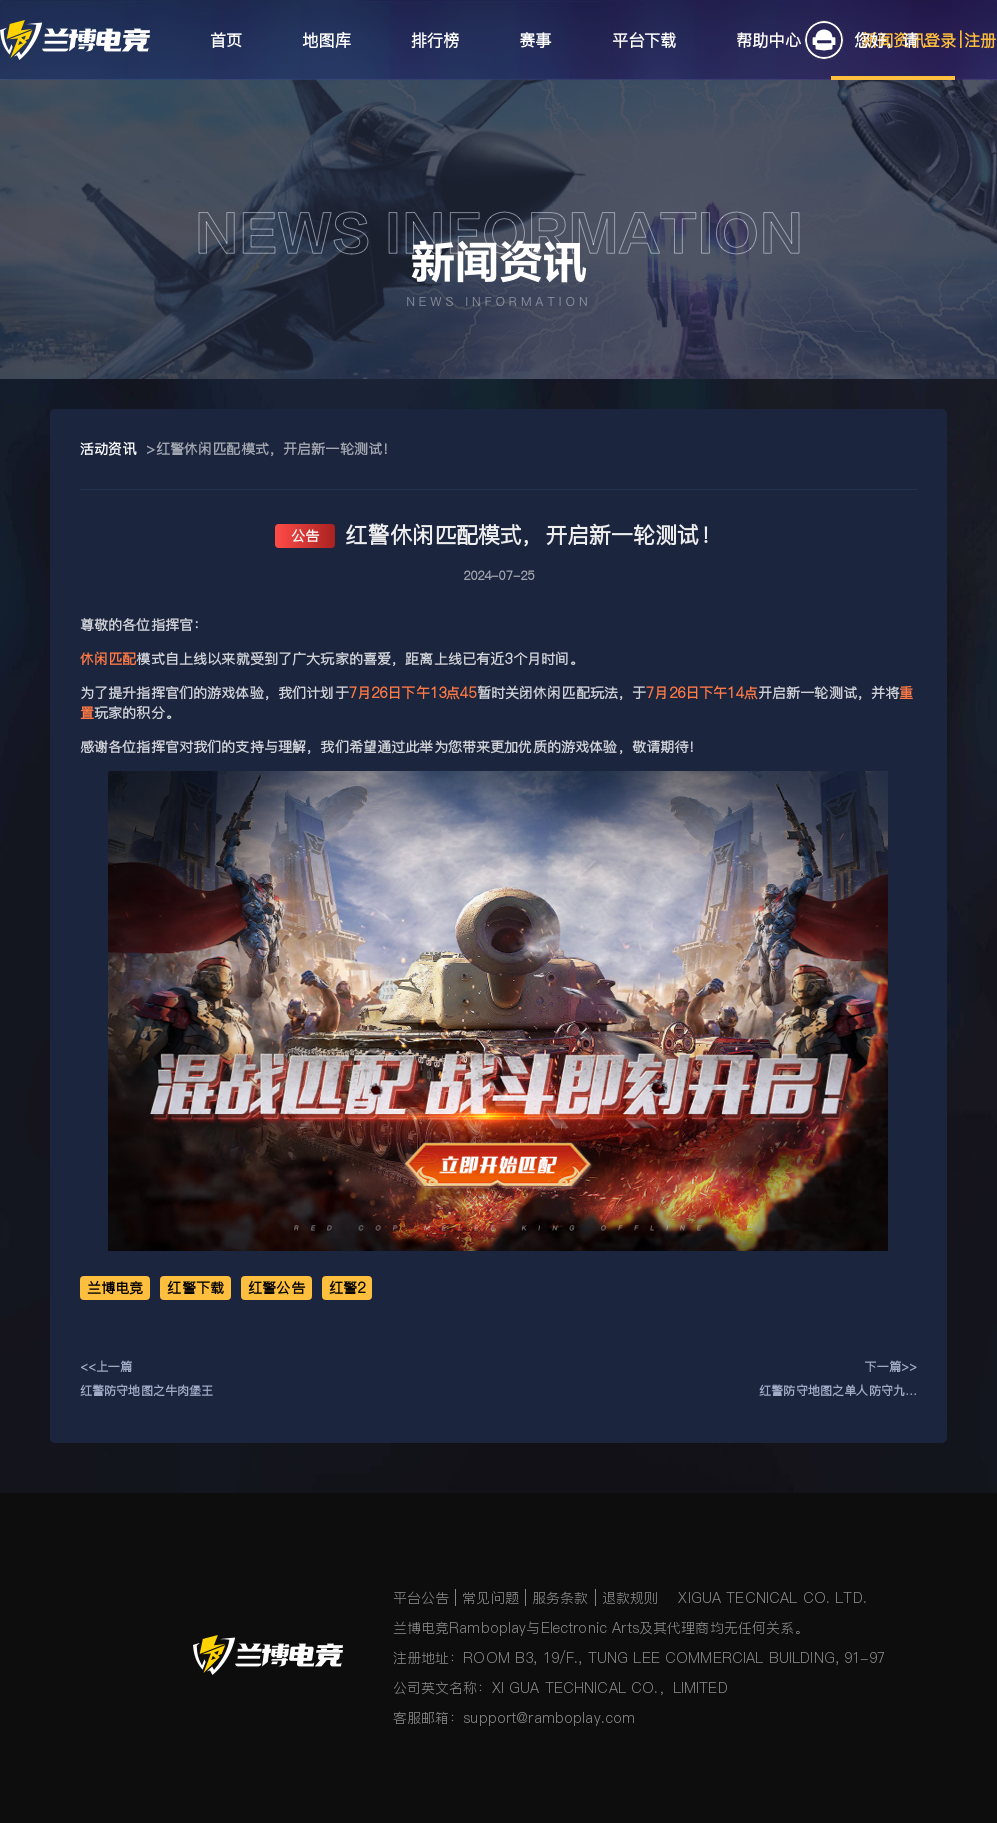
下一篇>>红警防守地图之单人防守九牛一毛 (838, 1380)
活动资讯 (108, 449)
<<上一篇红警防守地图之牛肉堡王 (147, 1378)
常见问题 (490, 1598)
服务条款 (560, 1598)
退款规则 (630, 1598)
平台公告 (421, 1598)
